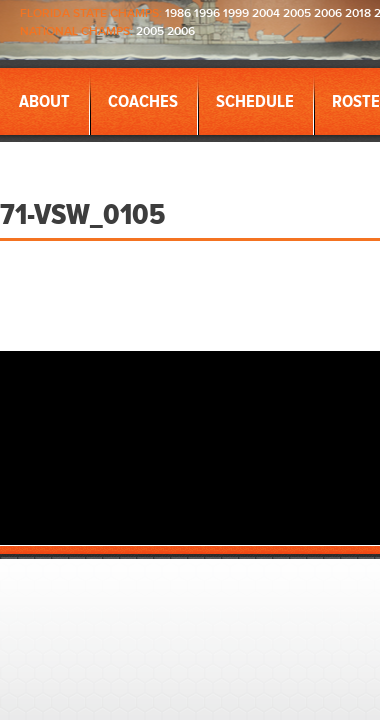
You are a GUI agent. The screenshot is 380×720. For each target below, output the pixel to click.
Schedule (255, 102)
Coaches (143, 102)
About (44, 102)
